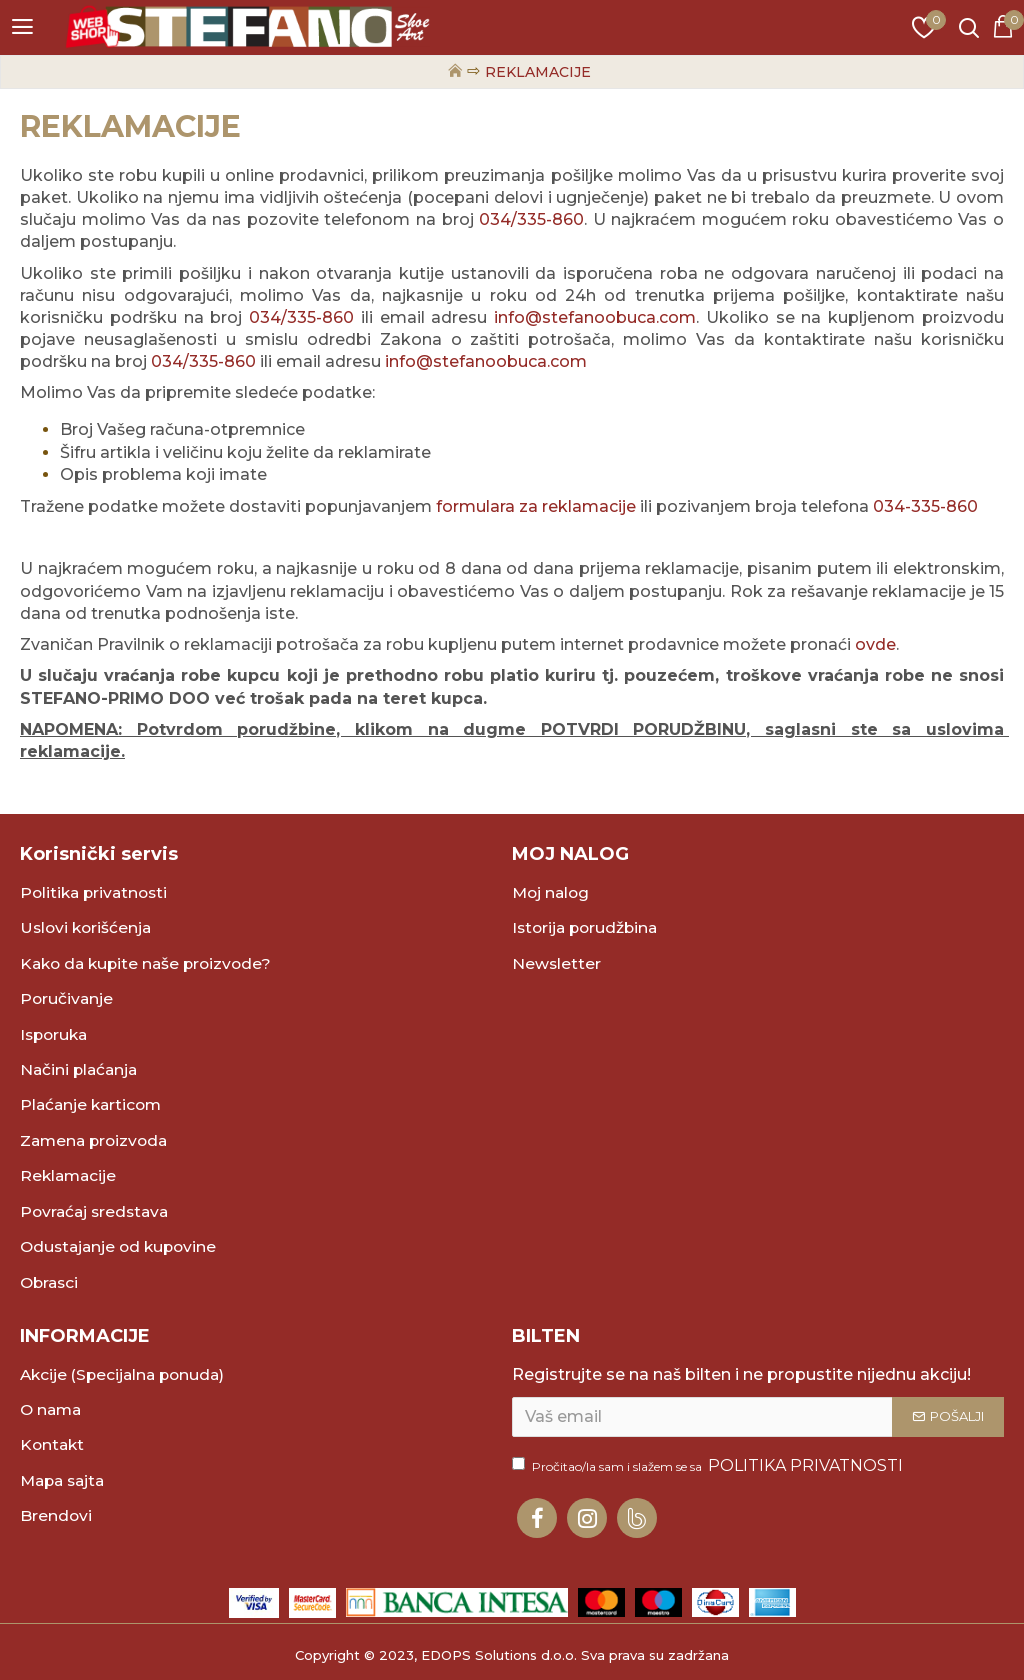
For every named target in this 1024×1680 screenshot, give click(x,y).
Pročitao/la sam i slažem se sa (709, 1466)
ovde (875, 644)
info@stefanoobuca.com (595, 317)
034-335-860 (925, 506)
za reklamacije (577, 506)
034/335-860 (531, 219)
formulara (477, 506)
